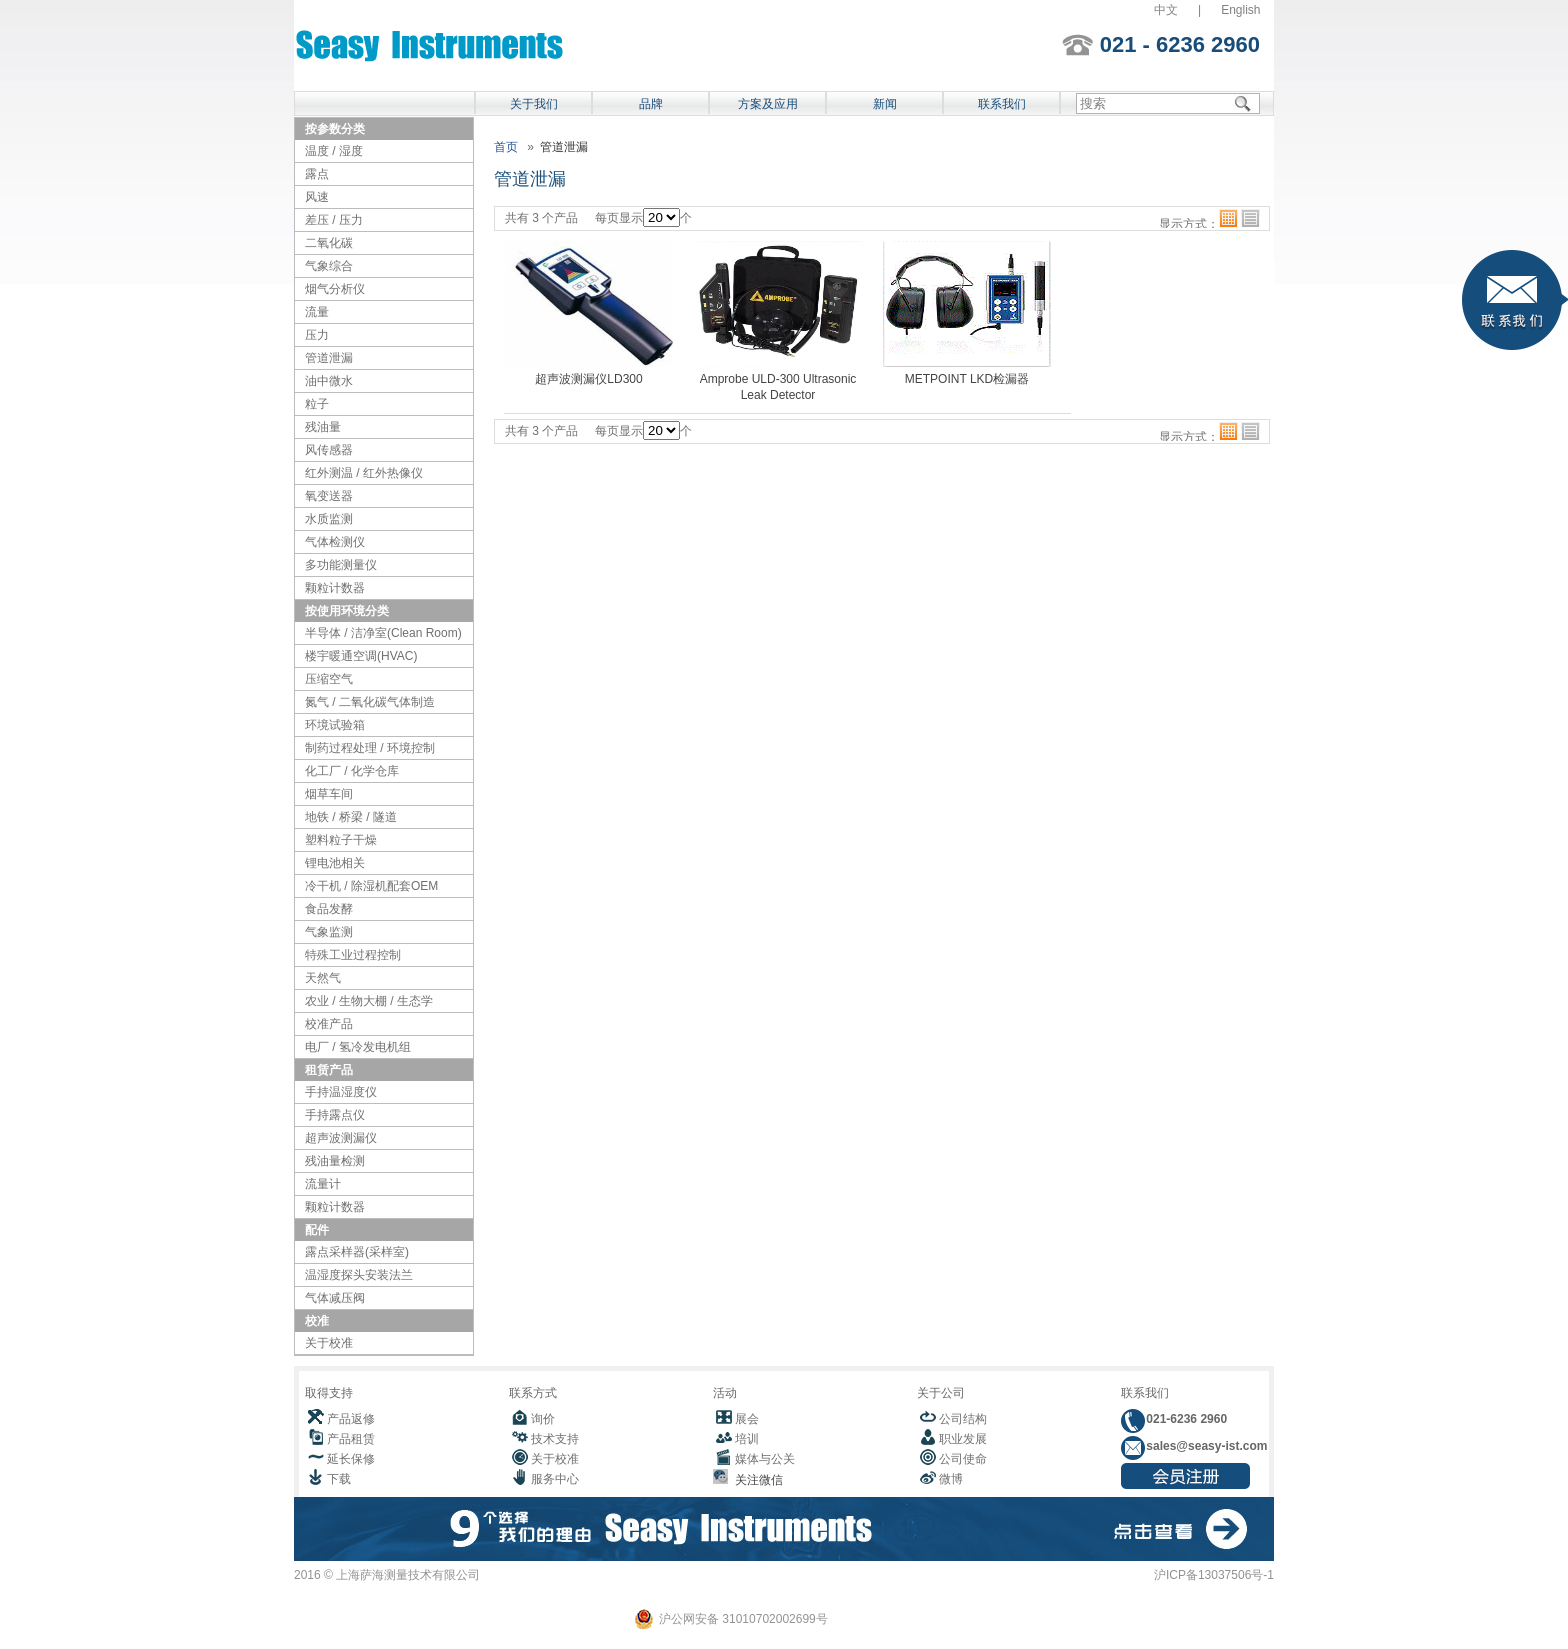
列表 (1250, 218)
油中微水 (329, 381)
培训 (747, 1439)
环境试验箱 (335, 725)
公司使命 (963, 1459)
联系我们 (1002, 104)
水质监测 (329, 519)
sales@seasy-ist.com (1205, 1446)
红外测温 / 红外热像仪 (364, 473)
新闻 (885, 104)
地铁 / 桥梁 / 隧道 (351, 817)
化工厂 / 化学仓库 (352, 771)
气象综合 (329, 266)
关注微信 (755, 1480)
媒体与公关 (765, 1459)
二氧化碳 (329, 243)
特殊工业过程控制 (353, 955)
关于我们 (534, 104)
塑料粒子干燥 (341, 840)
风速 (317, 197)
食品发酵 (329, 909)
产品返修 (351, 1419)
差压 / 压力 (334, 220)
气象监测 (329, 932)
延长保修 (351, 1459)
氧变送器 (329, 496)
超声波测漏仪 (341, 1138)
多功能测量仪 (341, 565)
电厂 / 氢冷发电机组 (358, 1047)
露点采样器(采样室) (357, 1252)
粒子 (317, 404)
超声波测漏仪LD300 (588, 379)
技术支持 (555, 1439)
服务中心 (555, 1479)
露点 (317, 174)
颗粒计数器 (335, 588)
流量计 (323, 1184)
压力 (317, 335)
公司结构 (963, 1419)
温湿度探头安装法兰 (359, 1275)
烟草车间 (329, 794)
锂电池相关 (335, 863)
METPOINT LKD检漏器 (967, 379)
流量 (317, 312)
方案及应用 (768, 104)
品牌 (651, 104)
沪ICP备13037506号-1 (1214, 1575)
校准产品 (329, 1024)
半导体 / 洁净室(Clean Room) (383, 633)
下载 (339, 1479)
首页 (506, 147)
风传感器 (329, 450)
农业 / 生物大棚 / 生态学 (369, 1001)
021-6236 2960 (1185, 1419)
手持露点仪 (335, 1115)
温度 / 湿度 (334, 151)
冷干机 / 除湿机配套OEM (371, 886)
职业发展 (963, 1439)
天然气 (323, 978)
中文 (1166, 10)
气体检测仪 (335, 542)
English (1240, 10)
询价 (543, 1419)
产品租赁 (351, 1439)
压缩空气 (329, 679)
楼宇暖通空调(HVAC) (361, 656)
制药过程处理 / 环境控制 (370, 748)
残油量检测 (335, 1161)
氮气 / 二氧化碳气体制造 (370, 702)
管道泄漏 (329, 358)
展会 (747, 1419)
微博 (951, 1479)
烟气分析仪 (335, 289)
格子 (1228, 218)
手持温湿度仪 (341, 1092)
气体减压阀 (335, 1298)
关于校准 (329, 1343)
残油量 (323, 427)
